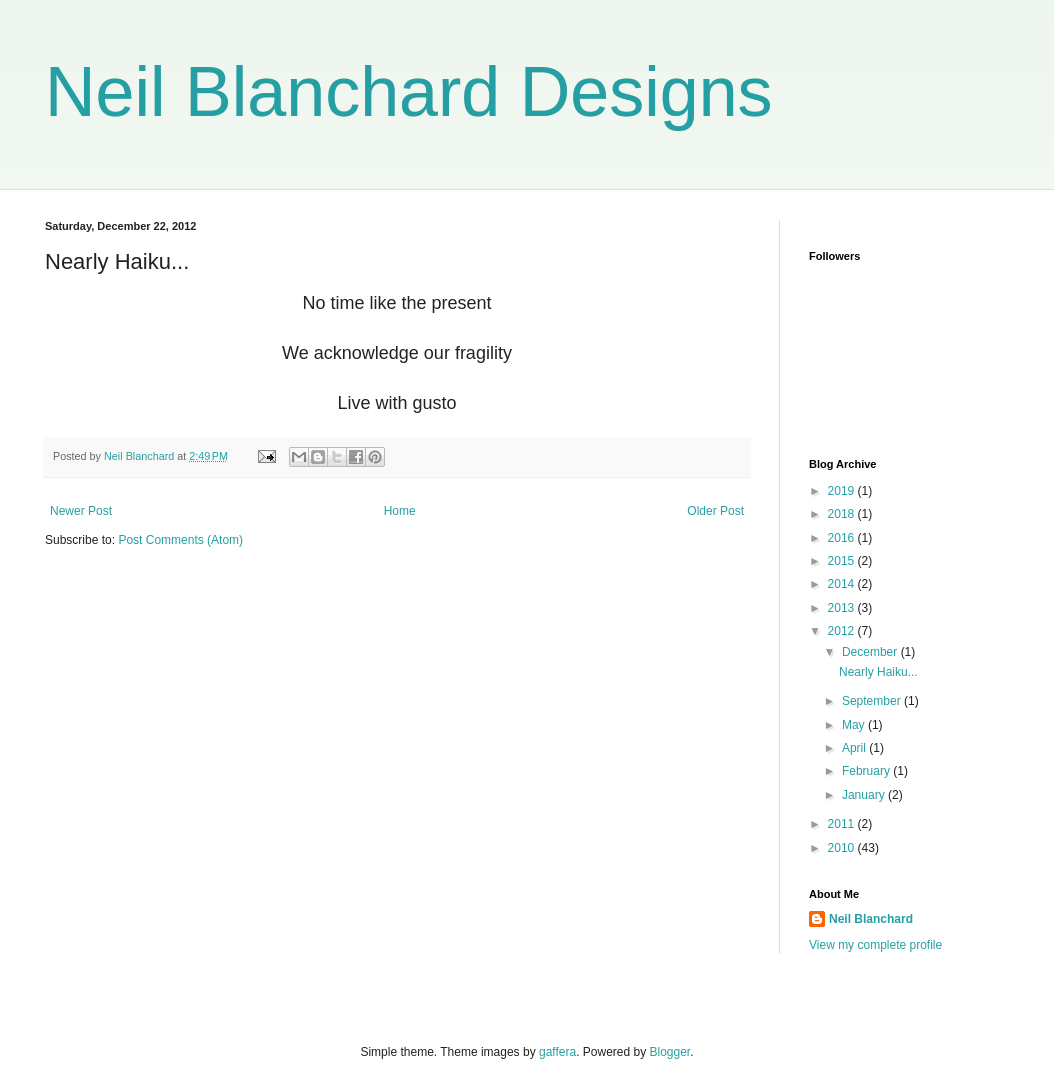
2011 (843, 824)
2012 (843, 631)
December (871, 652)
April (855, 748)
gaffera (557, 1052)
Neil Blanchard (871, 919)
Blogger (670, 1052)
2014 (843, 584)
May (855, 725)
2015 (843, 561)
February (867, 771)
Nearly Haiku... (878, 672)
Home (400, 511)
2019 (843, 491)
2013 (843, 608)
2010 (843, 848)
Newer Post (81, 511)
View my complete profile (875, 945)
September (873, 701)
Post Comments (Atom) (180, 540)
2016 (843, 538)
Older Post (715, 511)
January (865, 795)
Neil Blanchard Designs (409, 92)
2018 (843, 514)
